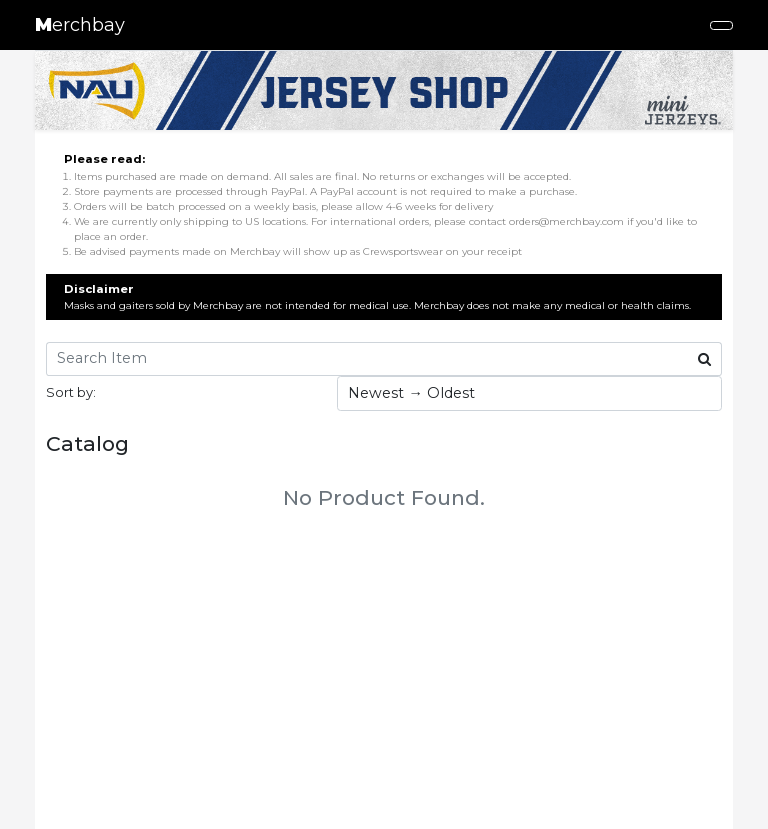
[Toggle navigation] (722, 25)
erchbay (80, 25)
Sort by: (71, 392)
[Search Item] (367, 359)
